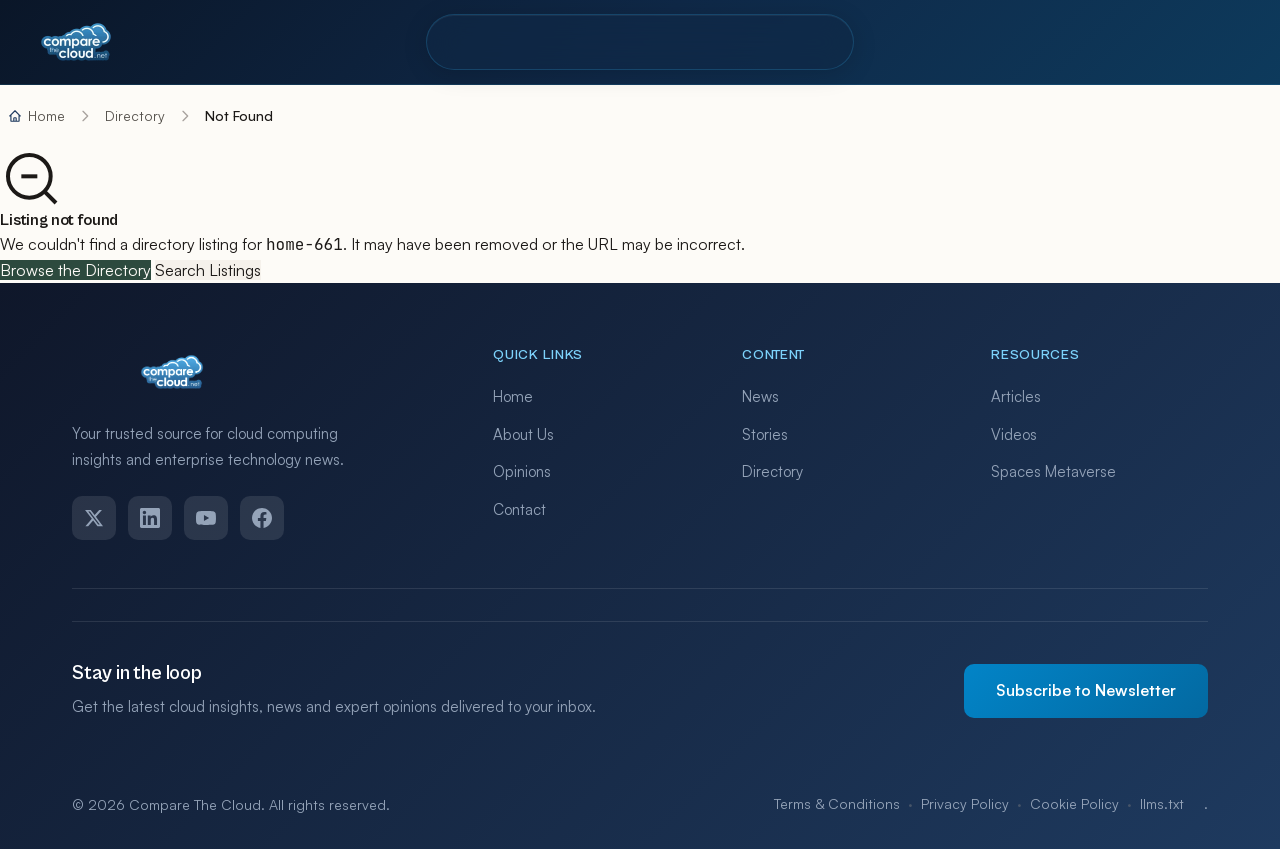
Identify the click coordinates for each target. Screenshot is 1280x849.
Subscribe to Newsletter (1086, 690)
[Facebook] (262, 518)
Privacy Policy (965, 803)
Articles (1016, 396)
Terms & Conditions (837, 803)
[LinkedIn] (150, 518)
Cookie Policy (1074, 803)
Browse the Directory (75, 270)
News (760, 396)
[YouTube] (206, 518)
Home (513, 396)
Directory (492, 41)
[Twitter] (94, 518)
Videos (1014, 434)
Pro (584, 41)
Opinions (522, 471)
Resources (682, 41)
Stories (765, 434)
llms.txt (1162, 803)
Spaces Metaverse (1053, 471)
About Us (523, 434)
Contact (798, 41)
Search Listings (208, 270)
